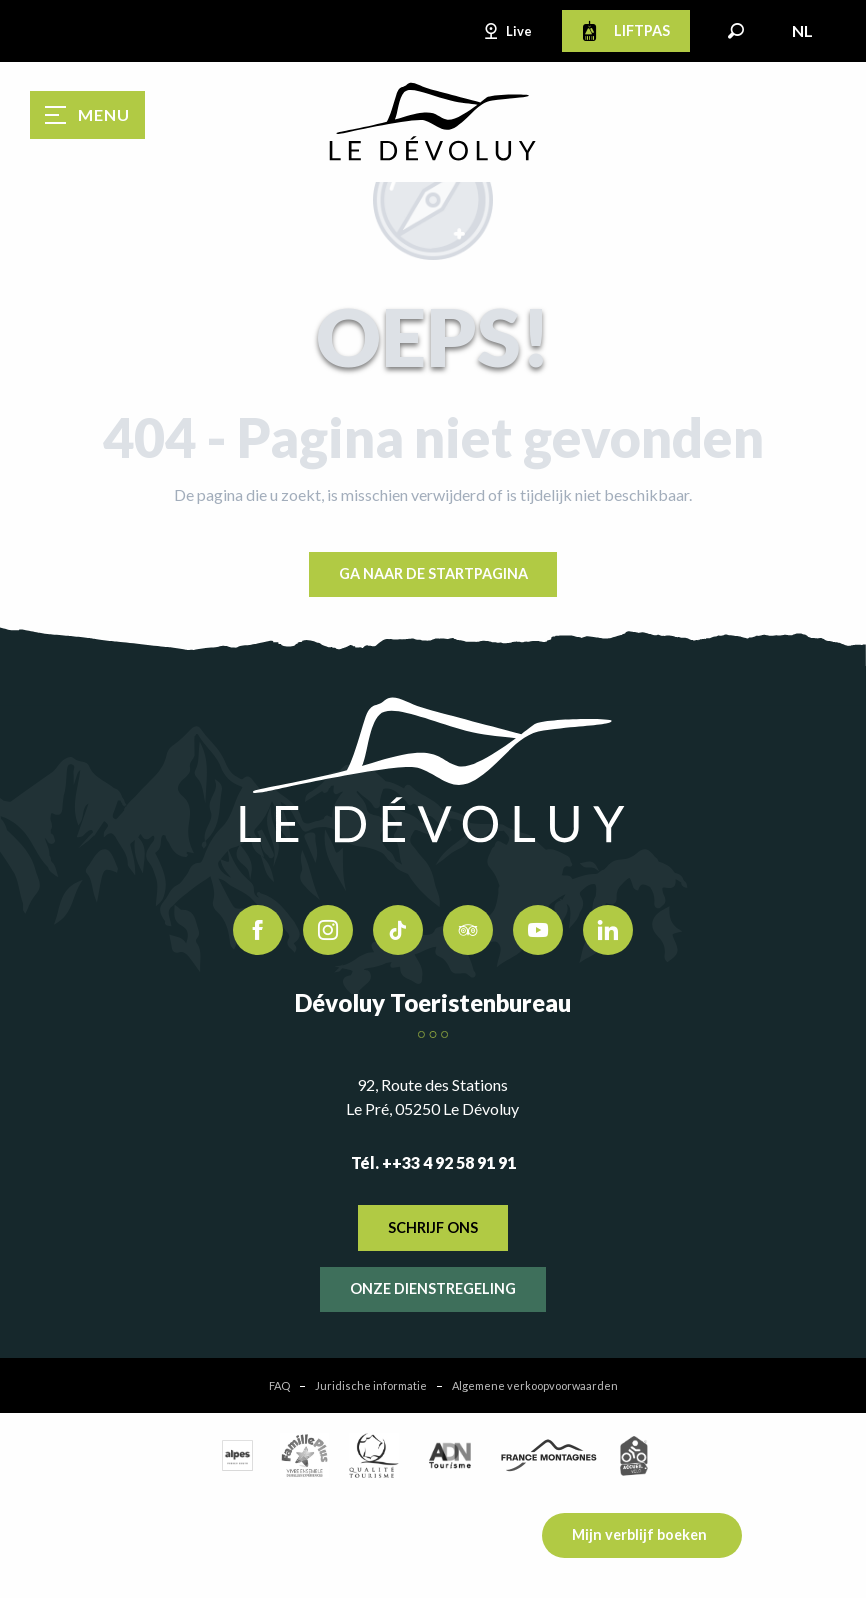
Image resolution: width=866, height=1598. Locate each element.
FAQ (279, 1385)
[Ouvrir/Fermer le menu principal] (87, 115)
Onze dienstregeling (433, 1288)
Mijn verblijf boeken (639, 1534)
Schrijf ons (433, 1227)
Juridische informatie (371, 1385)
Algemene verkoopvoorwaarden (535, 1385)
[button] (736, 31)
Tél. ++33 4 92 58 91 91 (433, 1162)
